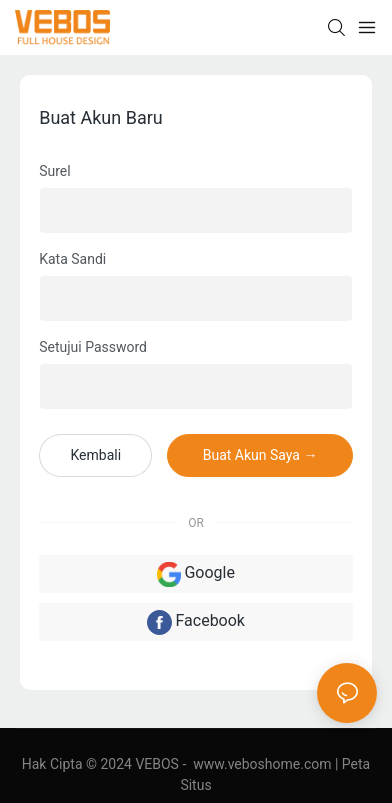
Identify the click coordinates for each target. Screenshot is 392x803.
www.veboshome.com (262, 764)
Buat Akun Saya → (260, 455)
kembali (95, 455)
